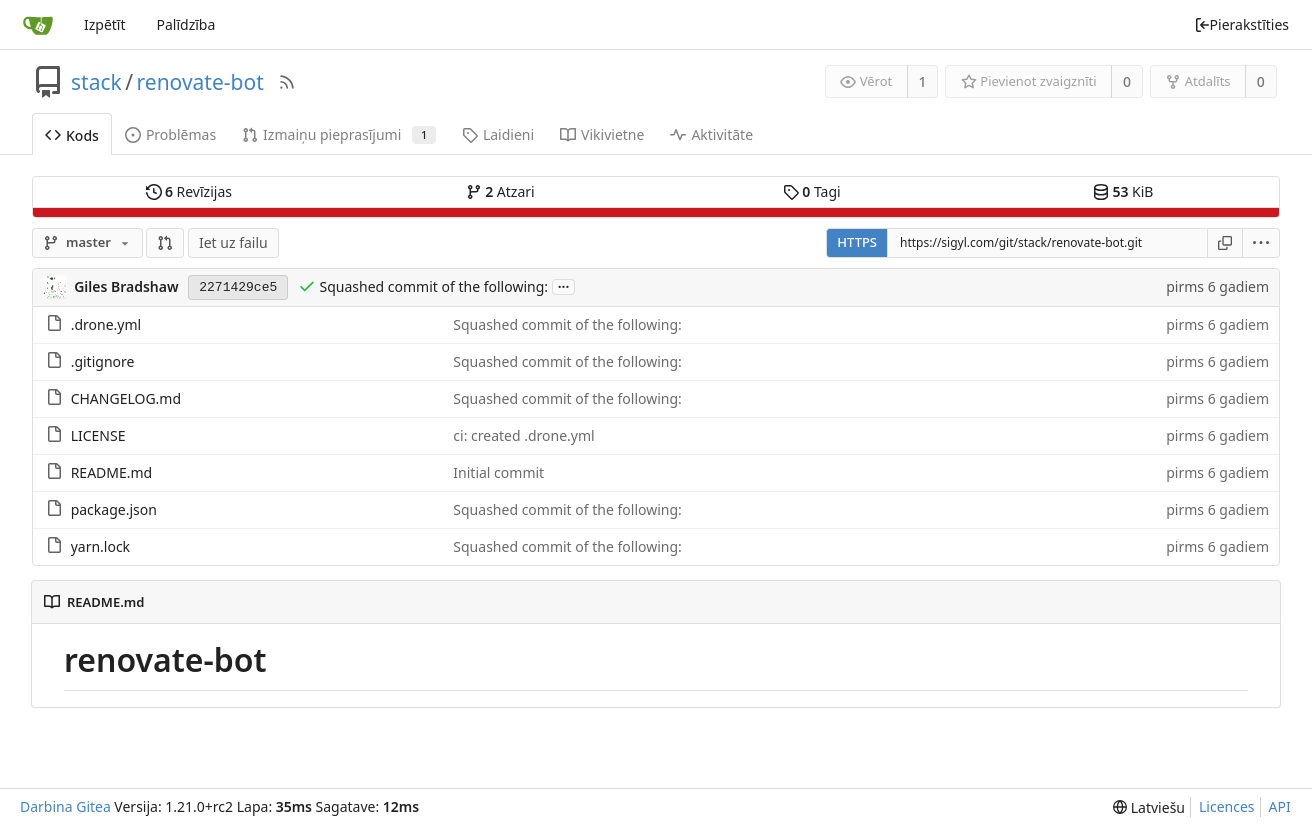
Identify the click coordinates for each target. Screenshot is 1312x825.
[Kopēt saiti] (1225, 243)
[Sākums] (38, 25)
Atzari (500, 191)
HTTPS (857, 242)
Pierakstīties (1241, 24)
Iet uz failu (233, 242)
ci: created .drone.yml (523, 435)
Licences (1227, 806)
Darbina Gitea (65, 806)
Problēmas (170, 134)
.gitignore (103, 361)
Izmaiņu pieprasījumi (339, 134)
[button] (165, 243)
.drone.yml (106, 324)
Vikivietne (602, 134)
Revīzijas (189, 191)
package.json (114, 509)
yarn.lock (100, 546)
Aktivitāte (711, 134)
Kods (72, 135)
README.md (112, 472)
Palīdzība (185, 24)
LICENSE (98, 435)
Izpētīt (105, 24)
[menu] (1261, 243)
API (1280, 806)
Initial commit (498, 472)
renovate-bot (200, 82)
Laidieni (498, 134)
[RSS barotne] (287, 82)
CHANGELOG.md (126, 398)
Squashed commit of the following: (434, 286)
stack (96, 82)
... (564, 285)
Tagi (812, 191)
